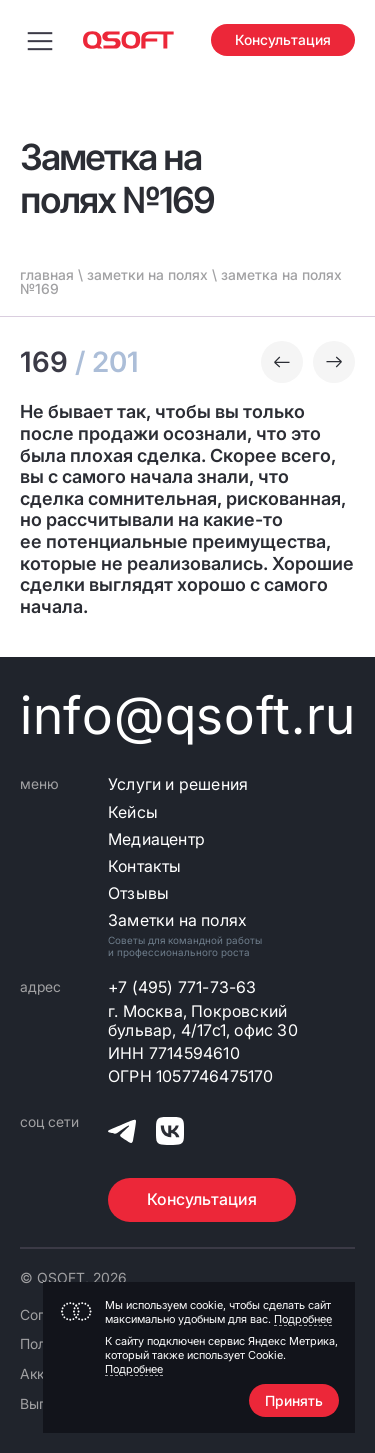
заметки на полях (147, 274)
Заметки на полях (177, 920)
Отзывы (138, 893)
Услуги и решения (178, 784)
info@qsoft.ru (187, 715)
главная (47, 274)
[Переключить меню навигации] (40, 40)
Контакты (145, 866)
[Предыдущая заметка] (282, 362)
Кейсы (133, 812)
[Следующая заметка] (334, 362)
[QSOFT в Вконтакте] (170, 1134)
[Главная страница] (128, 40)
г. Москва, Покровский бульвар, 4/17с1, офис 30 (203, 1021)
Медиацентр (156, 839)
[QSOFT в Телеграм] (122, 1134)
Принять (294, 1400)
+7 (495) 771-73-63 (182, 987)
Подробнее (303, 1319)
